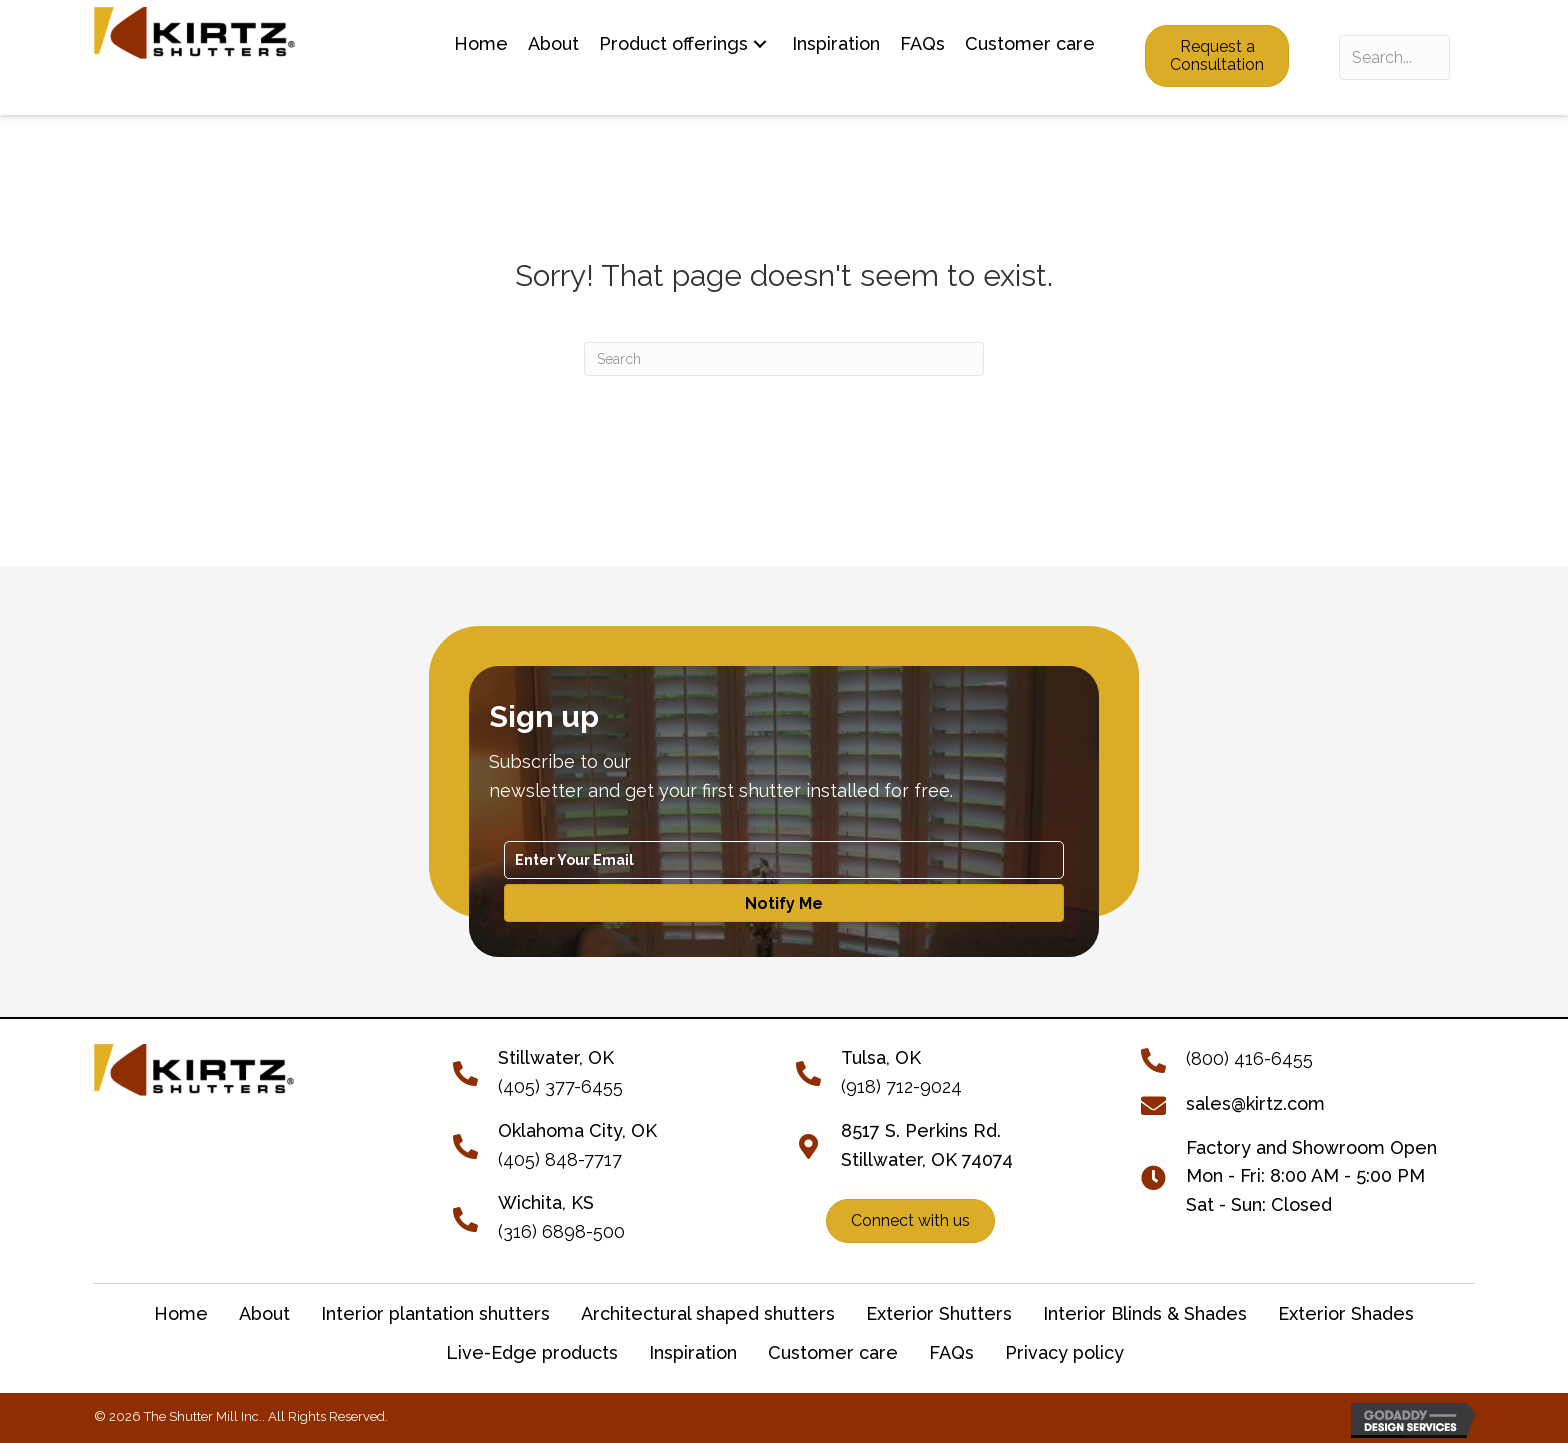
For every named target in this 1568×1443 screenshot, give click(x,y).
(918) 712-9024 (901, 1086)
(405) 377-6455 (560, 1086)
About (264, 1313)
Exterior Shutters (939, 1313)
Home (181, 1313)
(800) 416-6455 (1249, 1058)
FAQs (951, 1352)
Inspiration (693, 1352)
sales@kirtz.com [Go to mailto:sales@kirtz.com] (1255, 1103)
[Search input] (1394, 57)
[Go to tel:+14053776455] (475, 1071)
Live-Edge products (532, 1352)
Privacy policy (1064, 1352)
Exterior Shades (1346, 1313)
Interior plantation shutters (435, 1313)
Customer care (833, 1352)
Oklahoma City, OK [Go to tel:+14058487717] (577, 1130)
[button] (760, 44)
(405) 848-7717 (560, 1159)
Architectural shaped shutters (708, 1313)
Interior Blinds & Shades (1145, 1313)
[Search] (784, 359)
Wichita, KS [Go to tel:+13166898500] (546, 1202)
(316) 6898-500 (561, 1231)
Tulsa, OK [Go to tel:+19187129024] (881, 1057)
